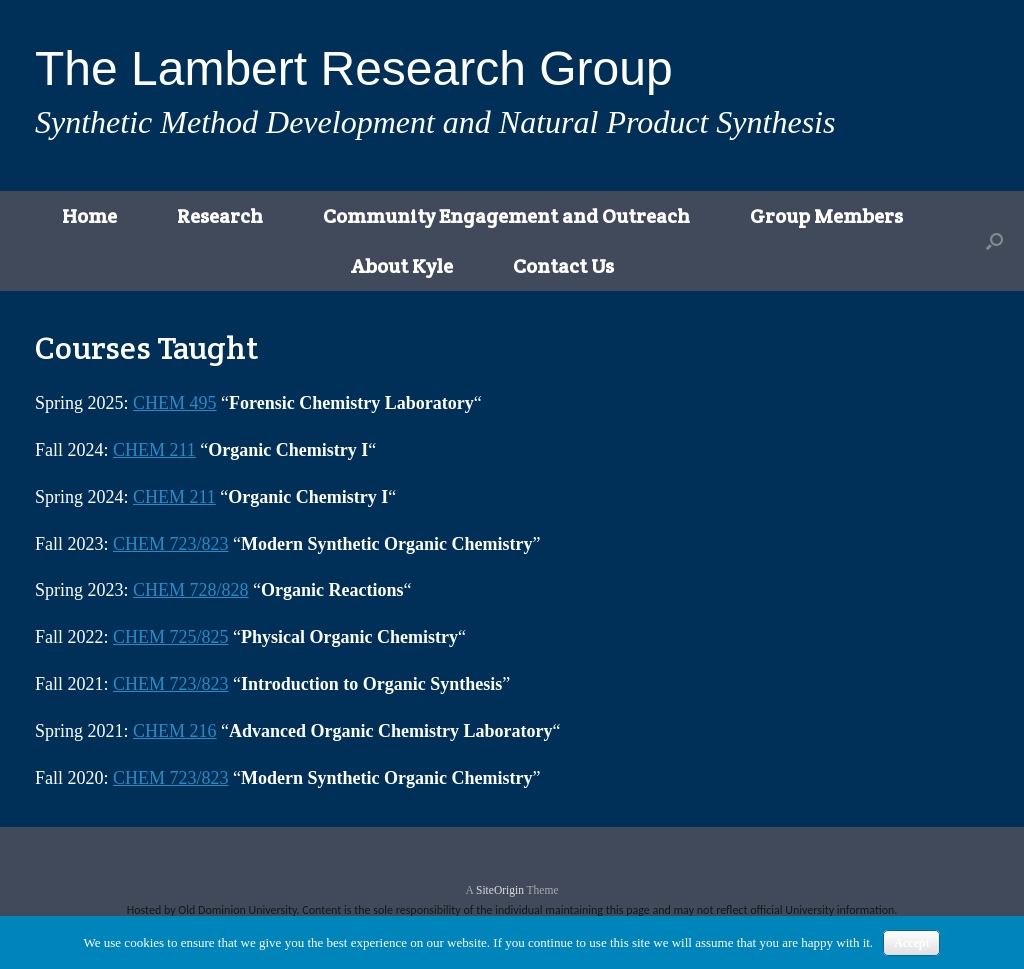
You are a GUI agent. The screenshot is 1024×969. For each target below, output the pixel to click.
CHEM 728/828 (191, 590)
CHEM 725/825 (171, 637)
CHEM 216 (175, 731)
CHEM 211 (154, 450)
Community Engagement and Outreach (506, 216)
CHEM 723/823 (171, 544)
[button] (994, 241)
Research (220, 216)
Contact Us (563, 266)
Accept (911, 943)
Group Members (826, 216)
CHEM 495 (175, 403)
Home (89, 216)
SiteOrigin (500, 890)
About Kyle (402, 266)
